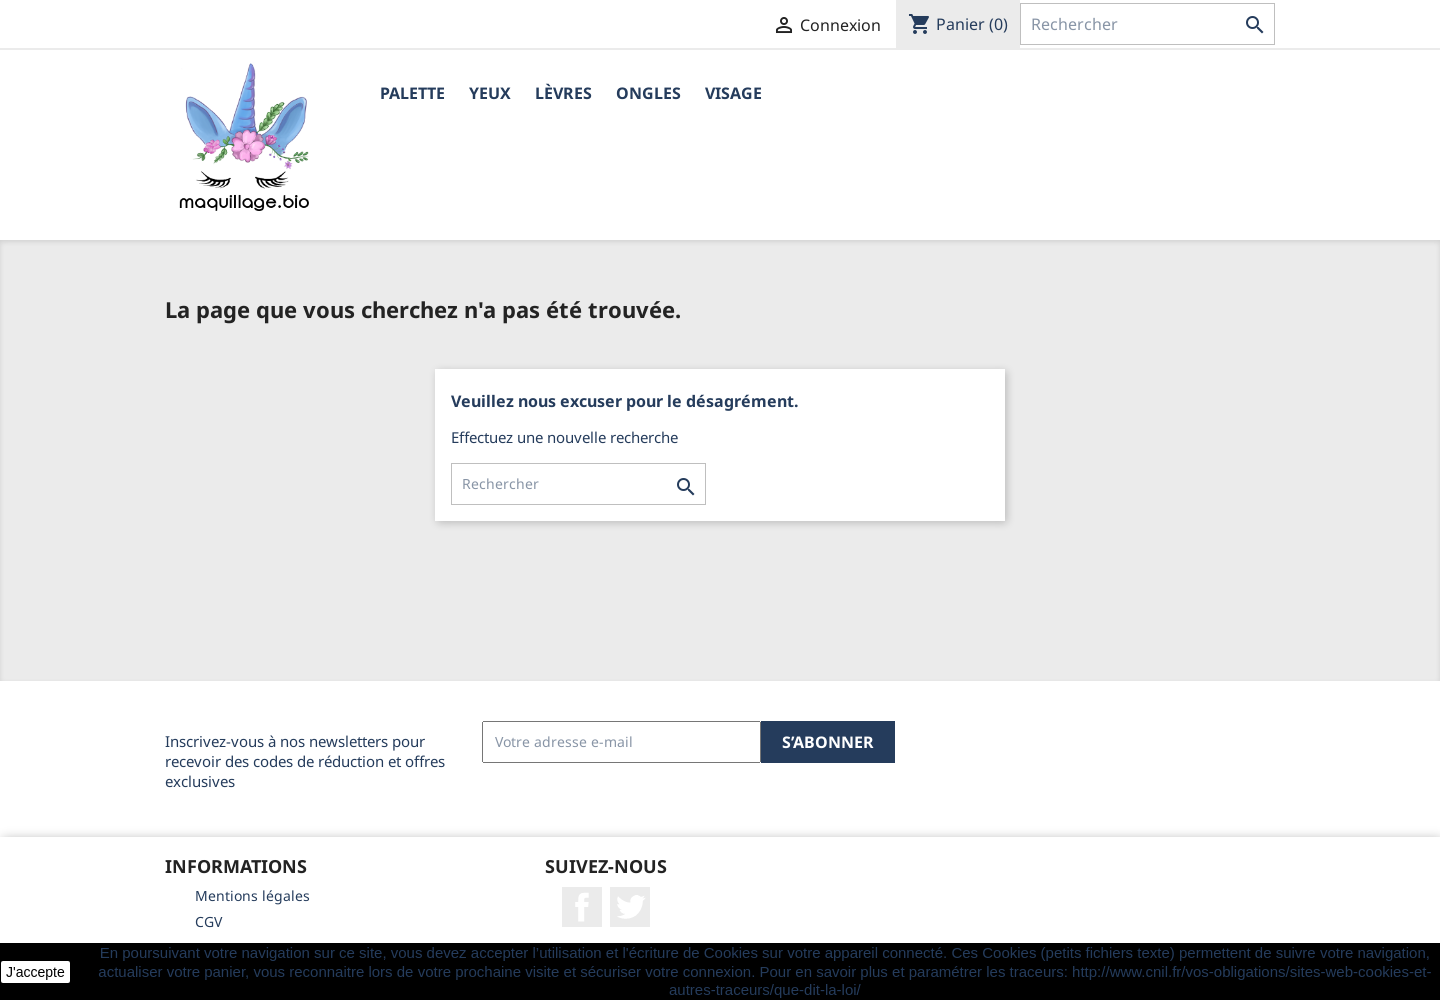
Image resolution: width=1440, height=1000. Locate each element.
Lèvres (563, 93)
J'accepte (35, 972)
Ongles (648, 93)
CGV (208, 921)
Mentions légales (252, 895)
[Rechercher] (1147, 24)
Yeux (490, 93)
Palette (412, 93)
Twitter (630, 907)
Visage (733, 93)
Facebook (582, 907)
